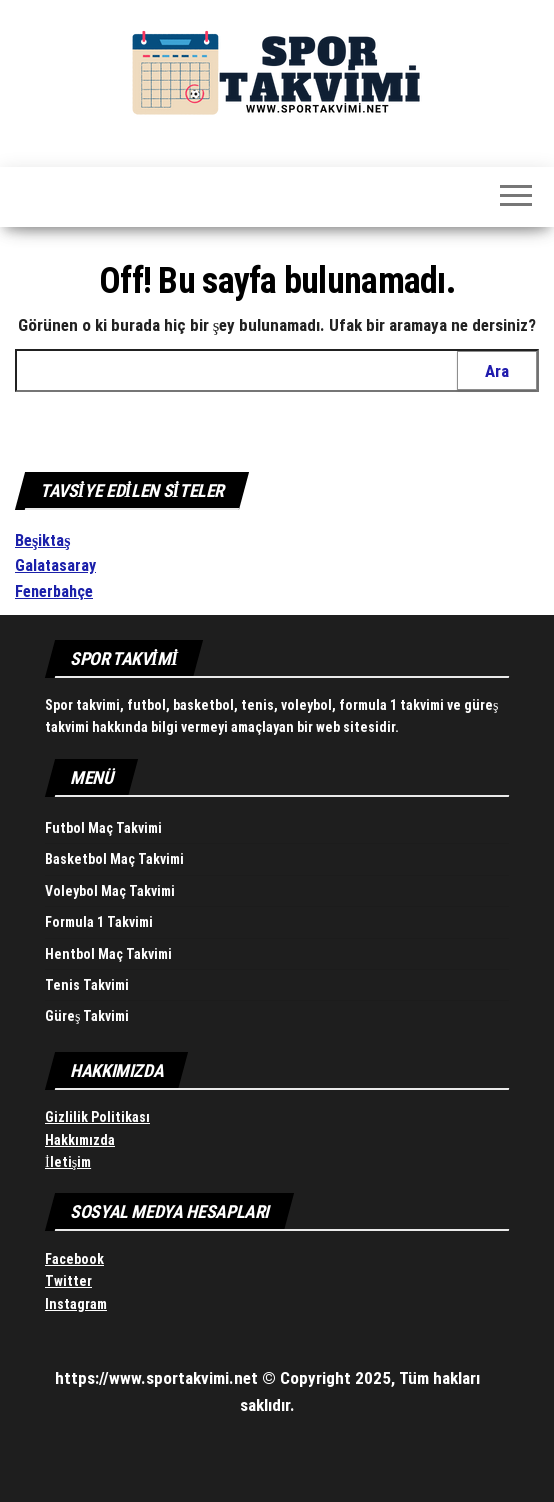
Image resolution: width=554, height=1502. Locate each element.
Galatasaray (55, 565)
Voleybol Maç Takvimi (110, 891)
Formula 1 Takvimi (99, 922)
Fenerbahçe (54, 591)
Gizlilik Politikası (97, 1117)
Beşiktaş (42, 540)
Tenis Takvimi (87, 985)
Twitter (68, 1281)
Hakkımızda (80, 1140)
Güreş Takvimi (87, 1016)
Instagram (76, 1304)
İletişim (68, 1162)
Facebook (74, 1259)
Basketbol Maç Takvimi (114, 859)
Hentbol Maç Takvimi (108, 954)
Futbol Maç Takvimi (103, 828)
